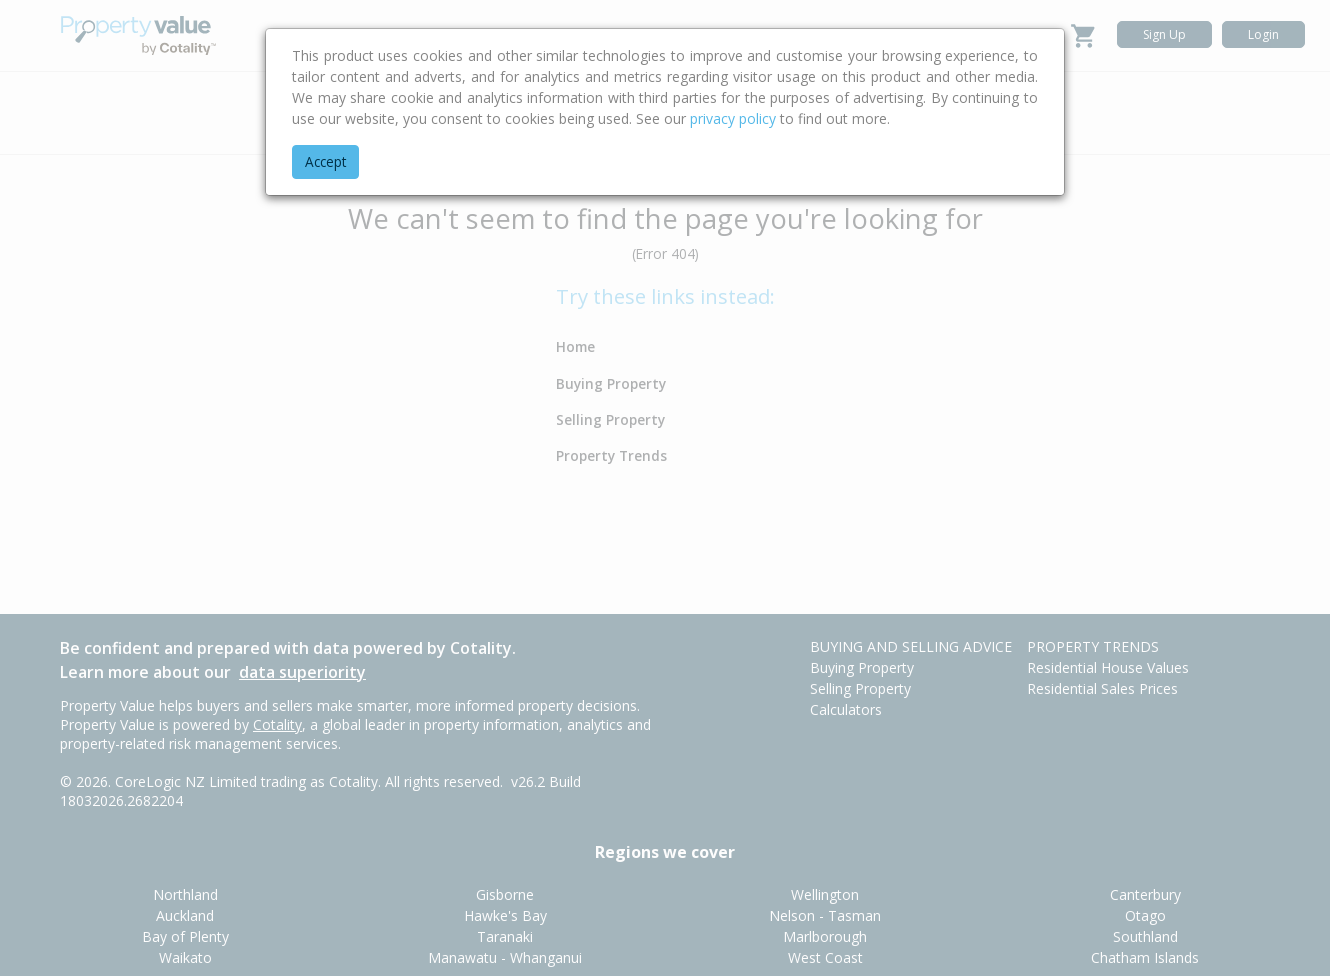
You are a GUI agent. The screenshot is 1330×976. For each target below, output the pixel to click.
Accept (325, 161)
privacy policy (733, 118)
